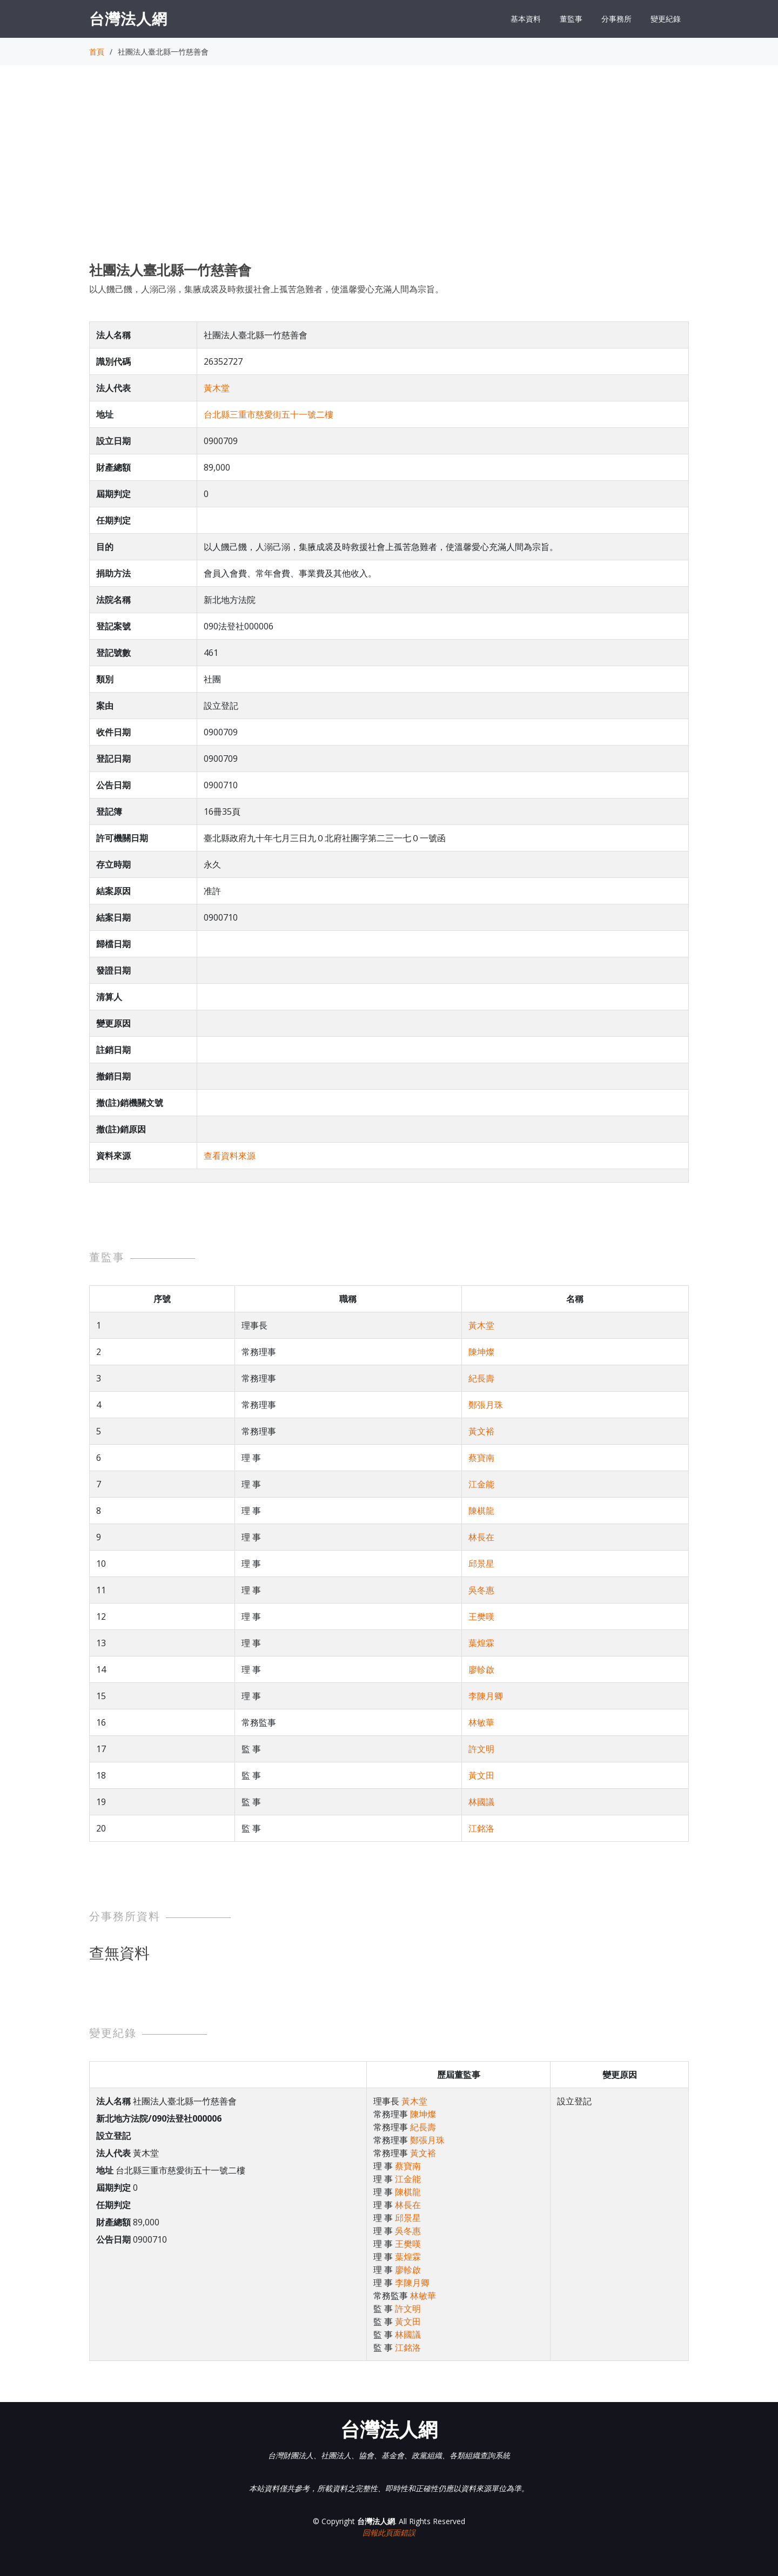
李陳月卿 (485, 1696)
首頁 (96, 51)
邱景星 (481, 1563)
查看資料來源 (230, 1156)
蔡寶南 (481, 1458)
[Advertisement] (389, 173)
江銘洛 (481, 1828)
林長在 (481, 1537)
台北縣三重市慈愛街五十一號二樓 (268, 414)
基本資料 (526, 19)
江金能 (481, 1484)
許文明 (481, 1749)
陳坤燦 (481, 1352)
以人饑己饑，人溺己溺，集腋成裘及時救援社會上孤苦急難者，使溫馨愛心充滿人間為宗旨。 (266, 289)
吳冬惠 (481, 1590)
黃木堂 (217, 388)
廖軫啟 (481, 1669)
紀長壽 (481, 1378)
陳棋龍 (481, 1511)
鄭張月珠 (485, 1405)
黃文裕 (481, 1431)
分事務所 (616, 19)
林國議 (481, 1802)
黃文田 (481, 1775)
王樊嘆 (481, 1616)
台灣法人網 (128, 18)
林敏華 (481, 1722)
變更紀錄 (665, 19)
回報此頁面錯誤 (389, 2532)
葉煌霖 (481, 1643)
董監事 (571, 19)
